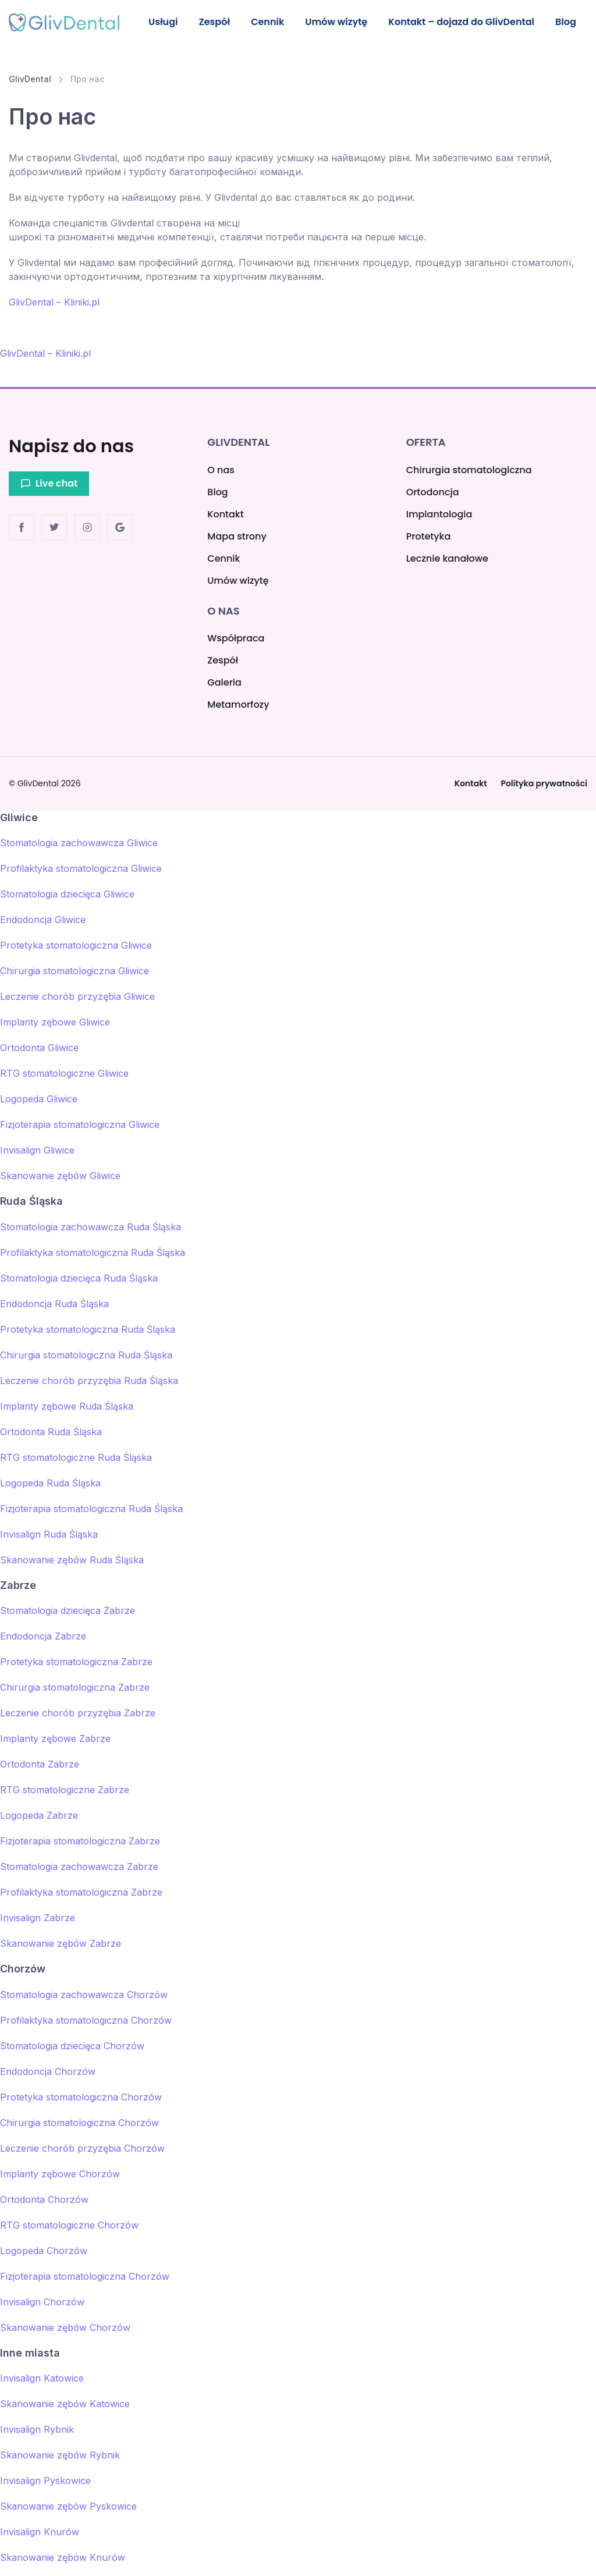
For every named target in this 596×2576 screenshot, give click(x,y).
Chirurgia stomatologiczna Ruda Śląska (86, 1355)
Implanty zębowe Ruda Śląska (66, 1406)
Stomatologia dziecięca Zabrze (67, 1610)
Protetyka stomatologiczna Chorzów (81, 2097)
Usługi (164, 22)
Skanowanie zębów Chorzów (65, 2327)
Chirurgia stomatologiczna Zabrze (75, 1687)
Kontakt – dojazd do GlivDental (440, 28)
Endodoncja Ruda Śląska (54, 1304)
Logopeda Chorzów (43, 2250)
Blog (565, 22)
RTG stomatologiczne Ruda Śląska (76, 1457)
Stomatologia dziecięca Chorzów (72, 2046)
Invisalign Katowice (42, 2378)
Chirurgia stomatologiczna (469, 470)
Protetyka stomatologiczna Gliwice (76, 946)
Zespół (216, 22)
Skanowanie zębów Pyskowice (68, 2506)
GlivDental (30, 94)
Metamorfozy (238, 704)
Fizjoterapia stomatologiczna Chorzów (84, 2276)
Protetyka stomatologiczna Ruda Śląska (87, 1329)
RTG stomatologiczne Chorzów (69, 2225)
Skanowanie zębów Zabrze (60, 1943)
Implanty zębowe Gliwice (55, 1022)
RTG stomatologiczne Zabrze (64, 1790)
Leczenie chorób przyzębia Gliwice (77, 997)
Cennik (272, 22)
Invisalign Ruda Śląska (49, 1534)
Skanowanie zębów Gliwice (60, 1176)
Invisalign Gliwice (37, 1150)
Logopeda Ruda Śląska (50, 1483)
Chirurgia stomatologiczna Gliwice (74, 971)
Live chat (48, 483)
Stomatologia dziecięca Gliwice (67, 894)
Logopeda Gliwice (38, 1099)
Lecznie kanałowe (447, 558)
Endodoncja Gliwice (43, 920)
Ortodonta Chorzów (44, 2199)
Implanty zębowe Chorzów (60, 2174)
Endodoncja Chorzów (47, 2071)
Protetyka (428, 536)
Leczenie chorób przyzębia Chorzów (82, 2148)
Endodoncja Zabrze (43, 1636)
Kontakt (225, 514)
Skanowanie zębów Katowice (65, 2404)
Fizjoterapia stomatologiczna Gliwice (79, 1125)
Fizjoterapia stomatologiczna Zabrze (80, 1841)
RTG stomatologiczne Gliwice (64, 1074)
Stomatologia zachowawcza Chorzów (84, 1994)
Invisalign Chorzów (42, 2302)
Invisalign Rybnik (37, 2429)
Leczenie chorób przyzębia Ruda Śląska (89, 1380)
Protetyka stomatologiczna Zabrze (76, 1661)
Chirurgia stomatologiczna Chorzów (79, 2122)
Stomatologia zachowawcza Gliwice (79, 843)
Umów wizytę (326, 28)
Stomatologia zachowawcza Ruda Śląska (90, 1227)
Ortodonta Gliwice (39, 1048)
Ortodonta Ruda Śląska (51, 1432)
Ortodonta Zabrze (39, 1764)
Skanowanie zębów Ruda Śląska (72, 1560)
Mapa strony (236, 536)
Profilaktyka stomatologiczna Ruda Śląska (92, 1252)
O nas (220, 470)
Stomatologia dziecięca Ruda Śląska (79, 1278)
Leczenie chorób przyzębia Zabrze (77, 1713)
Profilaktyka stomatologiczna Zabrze (81, 1892)
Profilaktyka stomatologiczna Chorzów (86, 2020)
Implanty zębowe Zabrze (55, 1738)
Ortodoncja (432, 492)
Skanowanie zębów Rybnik (60, 2455)
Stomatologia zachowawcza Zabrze (79, 1866)
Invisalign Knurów (39, 2532)
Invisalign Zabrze (37, 1918)
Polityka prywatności (544, 783)
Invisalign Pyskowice (45, 2480)
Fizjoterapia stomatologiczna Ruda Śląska (91, 1508)
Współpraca (235, 638)
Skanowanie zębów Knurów (62, 2557)
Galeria (224, 682)
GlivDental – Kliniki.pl (54, 317)
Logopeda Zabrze (39, 1815)
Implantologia (439, 514)
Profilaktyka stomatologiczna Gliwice (81, 869)
